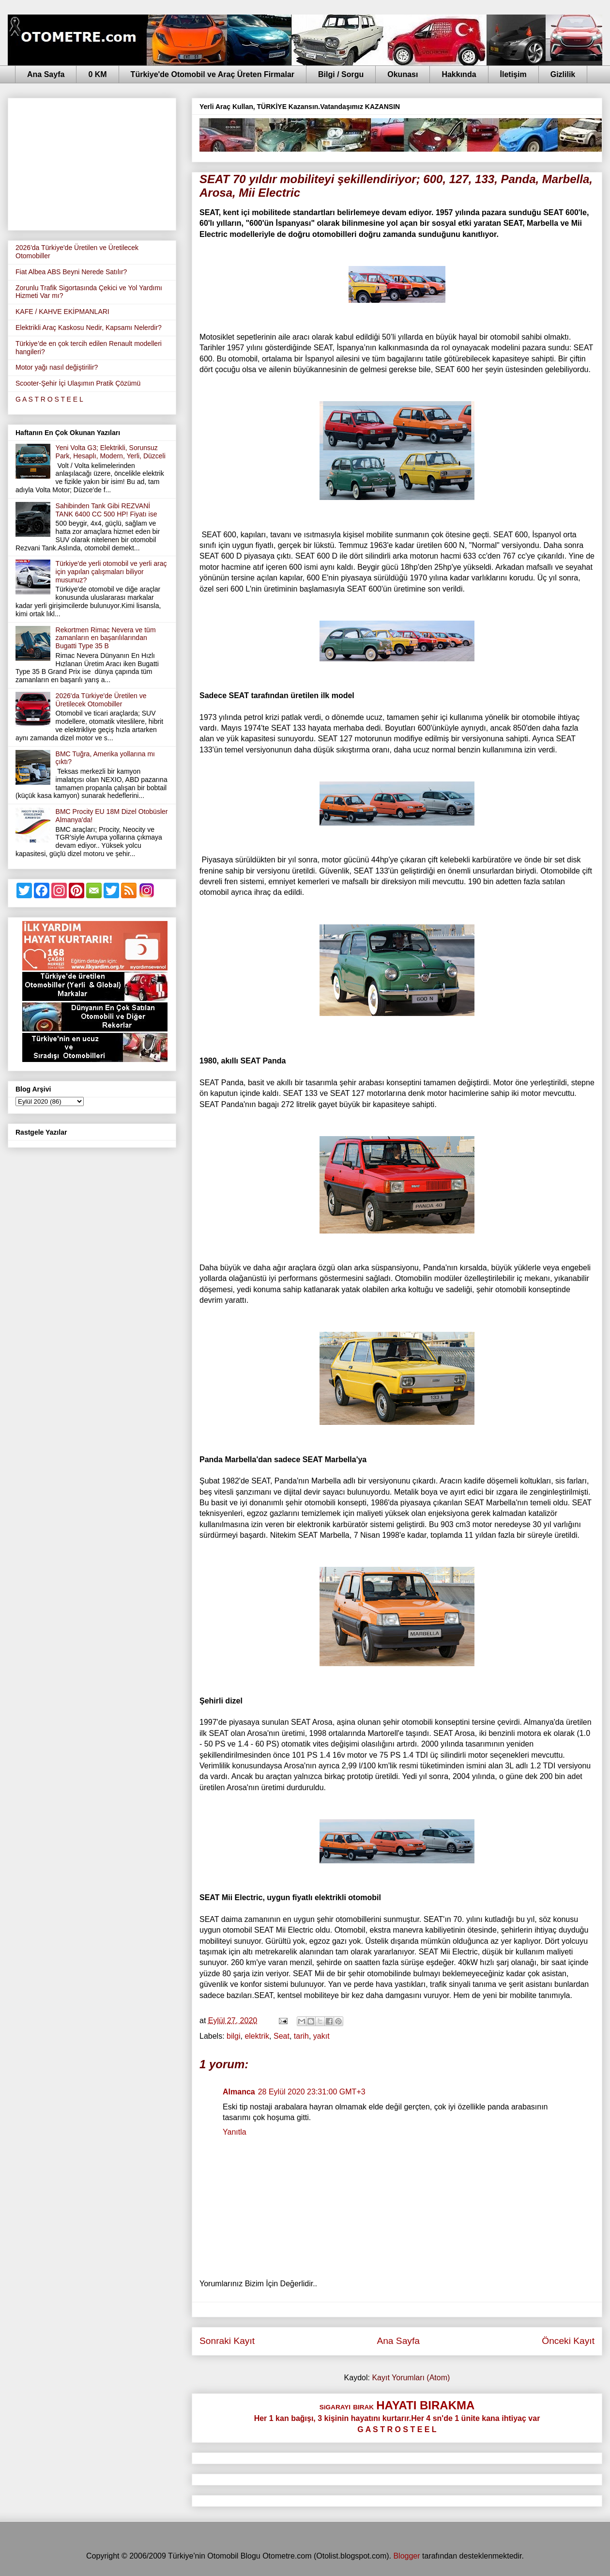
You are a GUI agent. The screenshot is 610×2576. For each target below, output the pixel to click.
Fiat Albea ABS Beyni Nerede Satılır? (71, 272)
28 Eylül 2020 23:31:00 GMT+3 (312, 2092)
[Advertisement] (91, 162)
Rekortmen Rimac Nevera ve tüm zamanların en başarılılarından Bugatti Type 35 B (106, 638)
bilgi (233, 2036)
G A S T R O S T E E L (49, 399)
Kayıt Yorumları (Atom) (411, 2377)
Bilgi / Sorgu (341, 74)
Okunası (402, 74)
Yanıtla (234, 2132)
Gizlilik (563, 74)
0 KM (97, 74)
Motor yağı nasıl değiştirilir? (56, 367)
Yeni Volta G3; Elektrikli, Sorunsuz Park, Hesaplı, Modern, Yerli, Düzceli (111, 452)
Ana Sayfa (45, 74)
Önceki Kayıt (568, 2341)
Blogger (406, 2556)
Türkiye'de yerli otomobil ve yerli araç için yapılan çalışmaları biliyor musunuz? (111, 572)
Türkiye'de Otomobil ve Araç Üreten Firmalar (212, 74)
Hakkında (459, 74)
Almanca (239, 2092)
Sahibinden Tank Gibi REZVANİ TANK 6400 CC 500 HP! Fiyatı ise (106, 510)
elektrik (256, 2036)
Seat (282, 2036)
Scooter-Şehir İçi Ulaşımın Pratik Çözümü (77, 383)
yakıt (321, 2036)
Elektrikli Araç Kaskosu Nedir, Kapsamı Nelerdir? (88, 327)
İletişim (513, 74)
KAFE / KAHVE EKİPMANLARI (62, 311)
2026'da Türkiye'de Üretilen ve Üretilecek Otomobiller (101, 700)
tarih (301, 2036)
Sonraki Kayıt (227, 2341)
